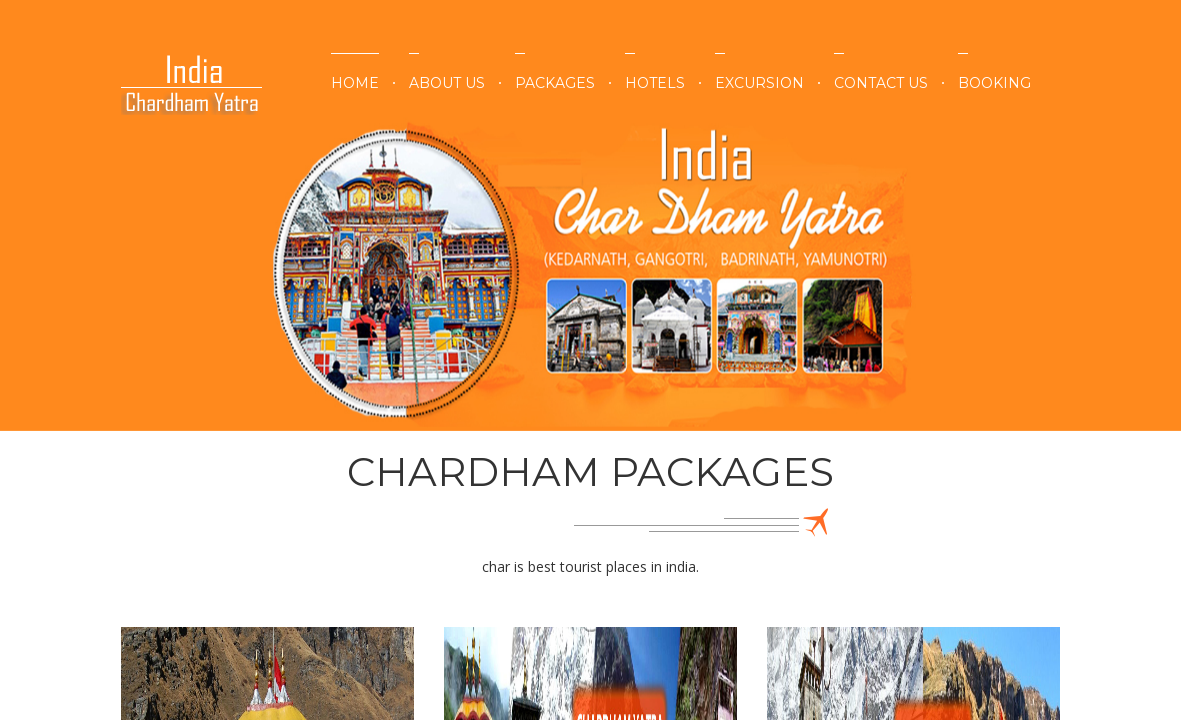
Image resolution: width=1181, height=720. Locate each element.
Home (355, 83)
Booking (994, 83)
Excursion (759, 83)
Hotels (655, 83)
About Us (447, 83)
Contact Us (881, 83)
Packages (555, 83)
